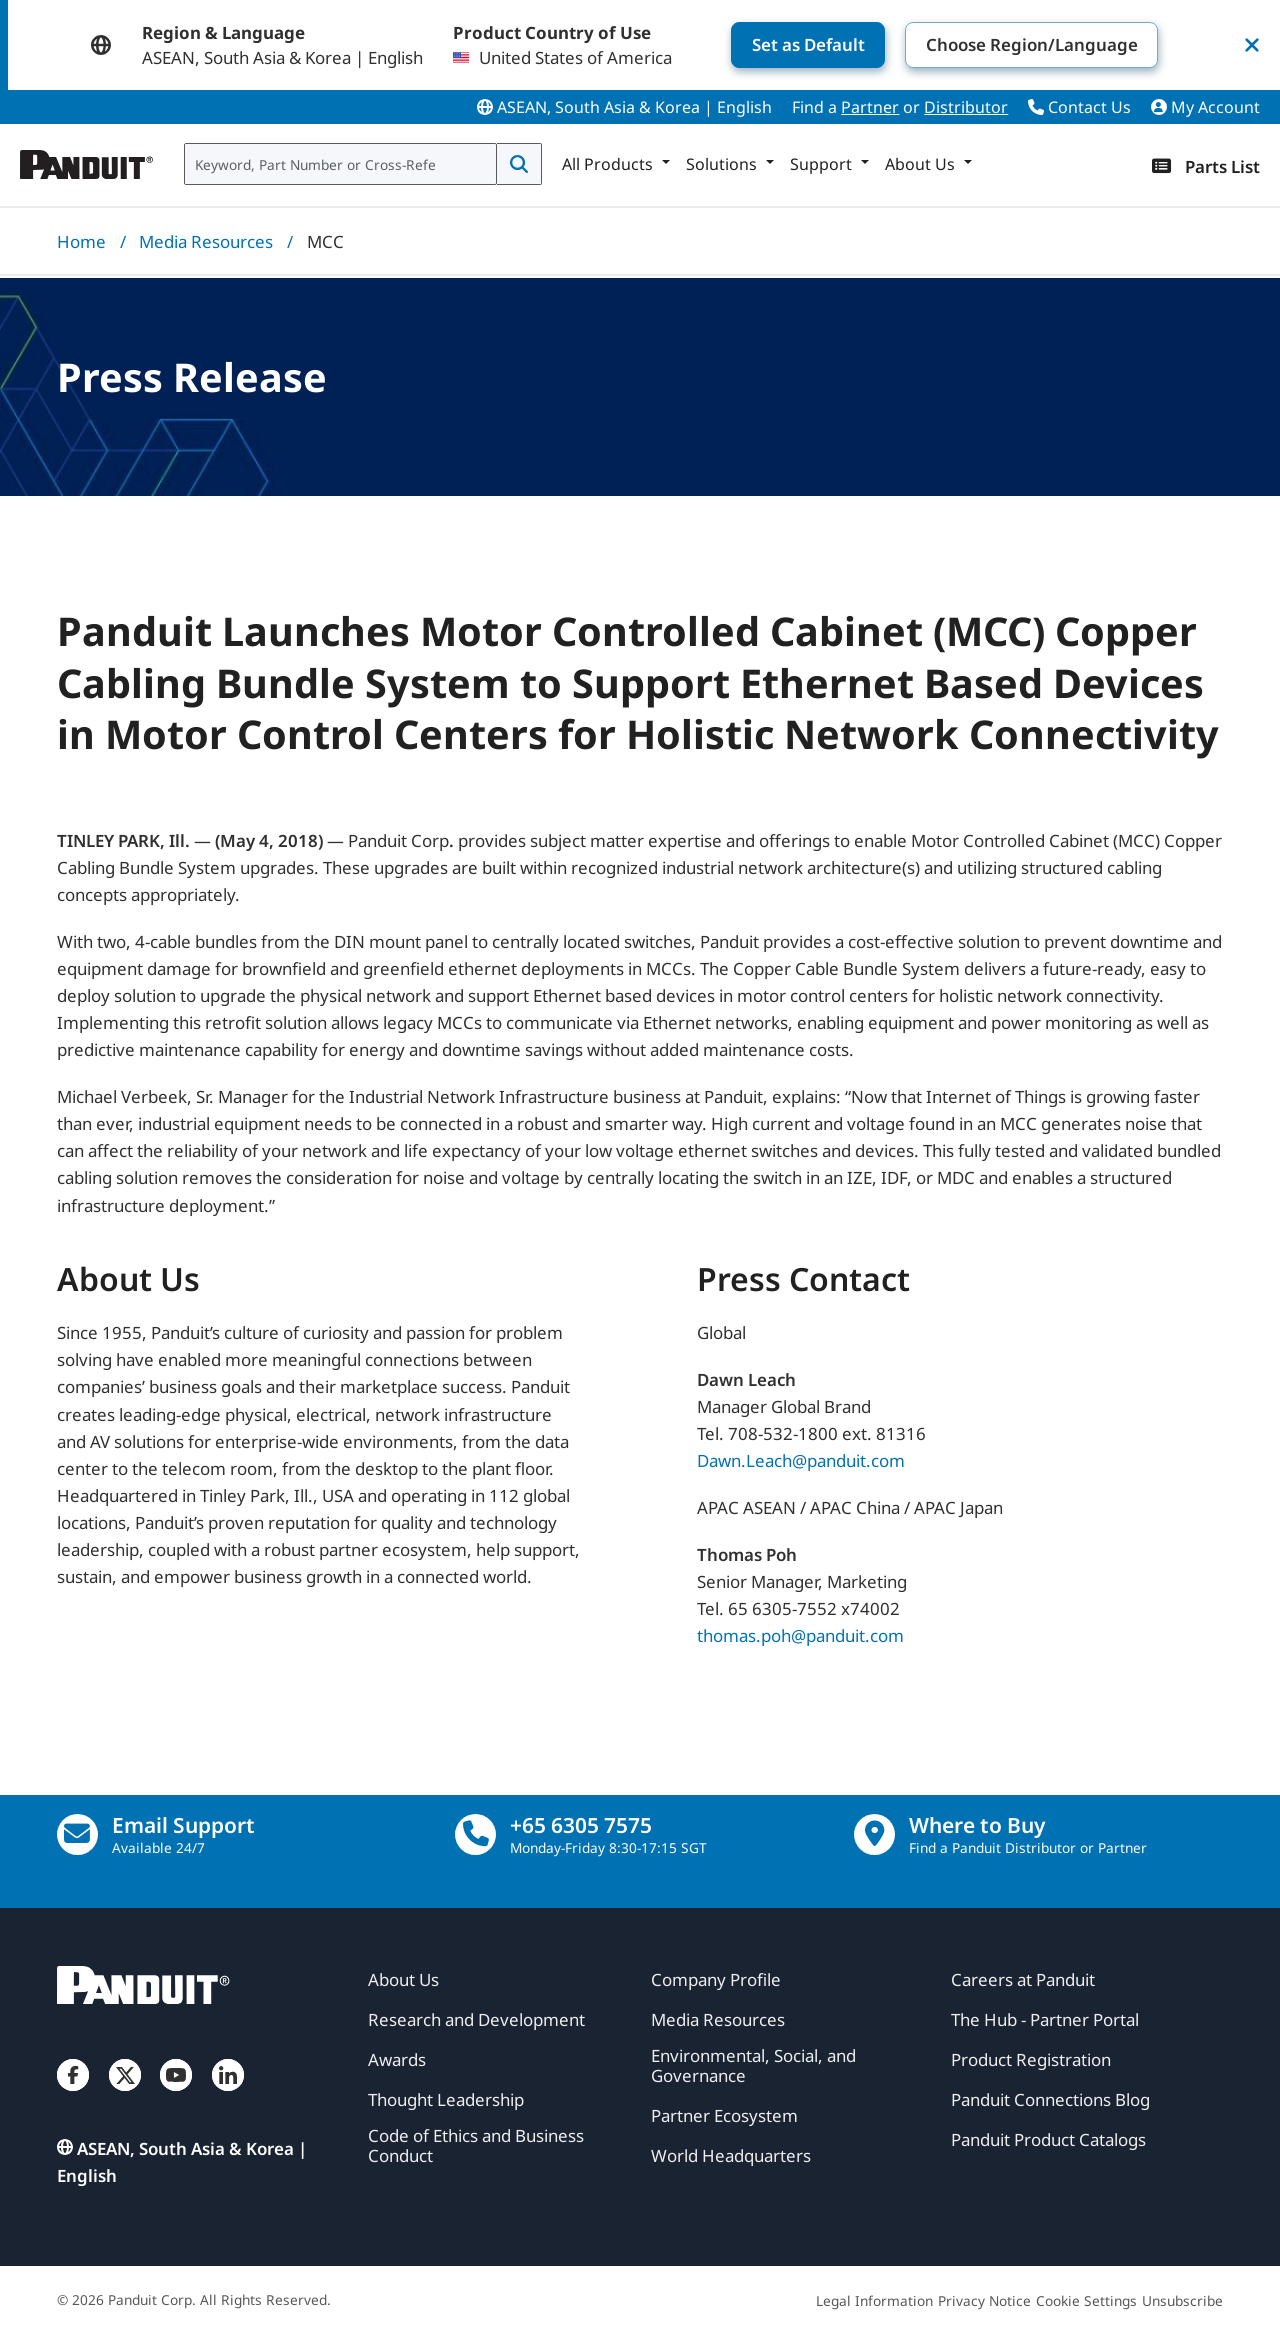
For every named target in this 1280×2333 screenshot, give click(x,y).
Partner (870, 107)
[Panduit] (87, 160)
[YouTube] (176, 2094)
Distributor (966, 107)
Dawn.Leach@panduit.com (801, 1461)
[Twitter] (125, 2094)
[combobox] (340, 164)
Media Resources (206, 241)
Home (81, 241)
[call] (475, 1834)
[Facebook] (73, 2094)
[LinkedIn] (228, 2094)
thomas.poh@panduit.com (800, 1635)
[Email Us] (77, 1834)
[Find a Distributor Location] (874, 1834)
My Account (1205, 107)
